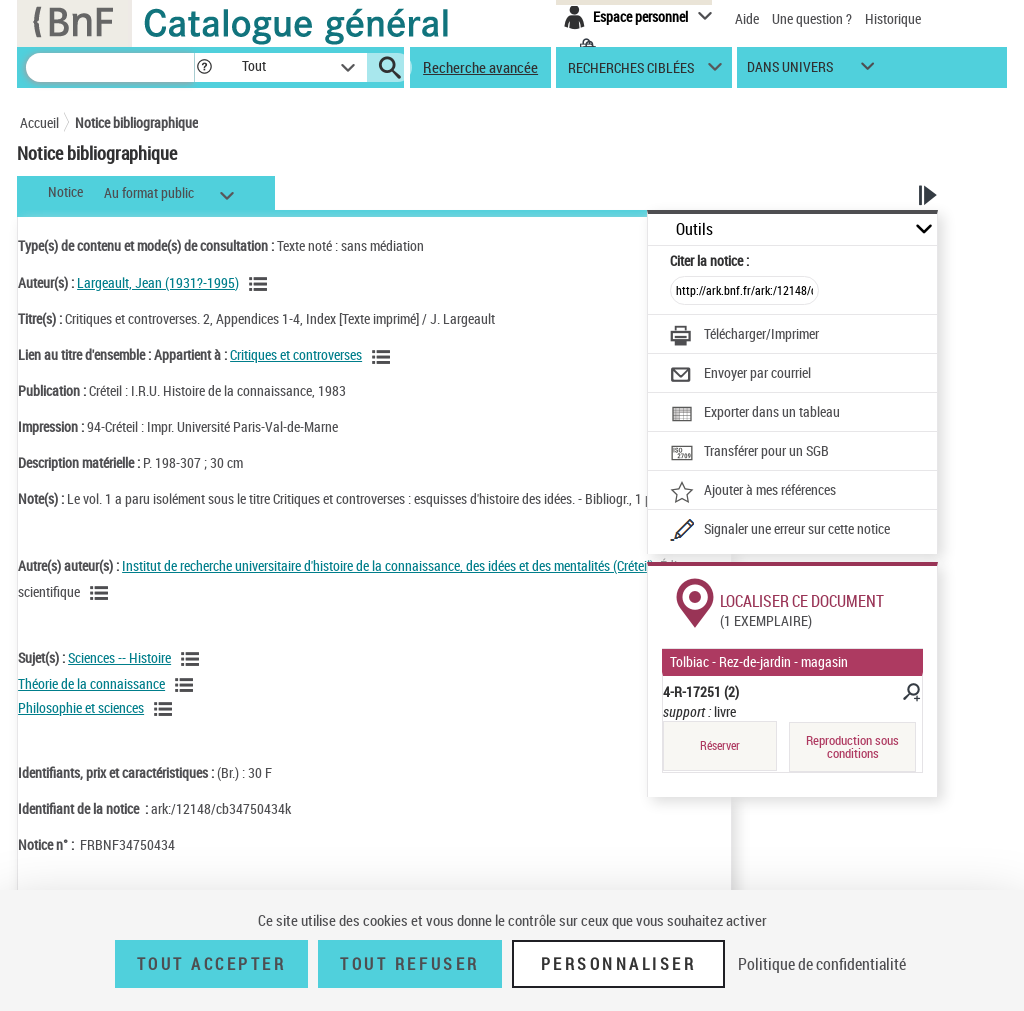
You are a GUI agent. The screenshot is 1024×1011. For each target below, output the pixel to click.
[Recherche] (110, 67)
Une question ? (812, 18)
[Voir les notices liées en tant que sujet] (193, 659)
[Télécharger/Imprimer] (744, 336)
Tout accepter (212, 964)
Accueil (39, 122)
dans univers (790, 71)
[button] (204, 67)
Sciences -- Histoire (119, 657)
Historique (893, 18)
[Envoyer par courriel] (740, 375)
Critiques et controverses (296, 354)
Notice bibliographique (136, 122)
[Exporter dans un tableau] (755, 414)
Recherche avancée (480, 67)
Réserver (720, 745)
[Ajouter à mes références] (753, 492)
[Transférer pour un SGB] (749, 453)
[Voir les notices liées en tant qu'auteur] (261, 284)
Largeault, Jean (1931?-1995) (158, 282)
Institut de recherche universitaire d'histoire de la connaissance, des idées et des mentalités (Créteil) (388, 565)
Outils (694, 229)
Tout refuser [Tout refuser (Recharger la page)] (409, 964)
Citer (709, 260)
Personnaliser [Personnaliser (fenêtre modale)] (619, 964)
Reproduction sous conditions (852, 746)
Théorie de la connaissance (91, 683)
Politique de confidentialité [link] (822, 964)
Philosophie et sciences (81, 707)
